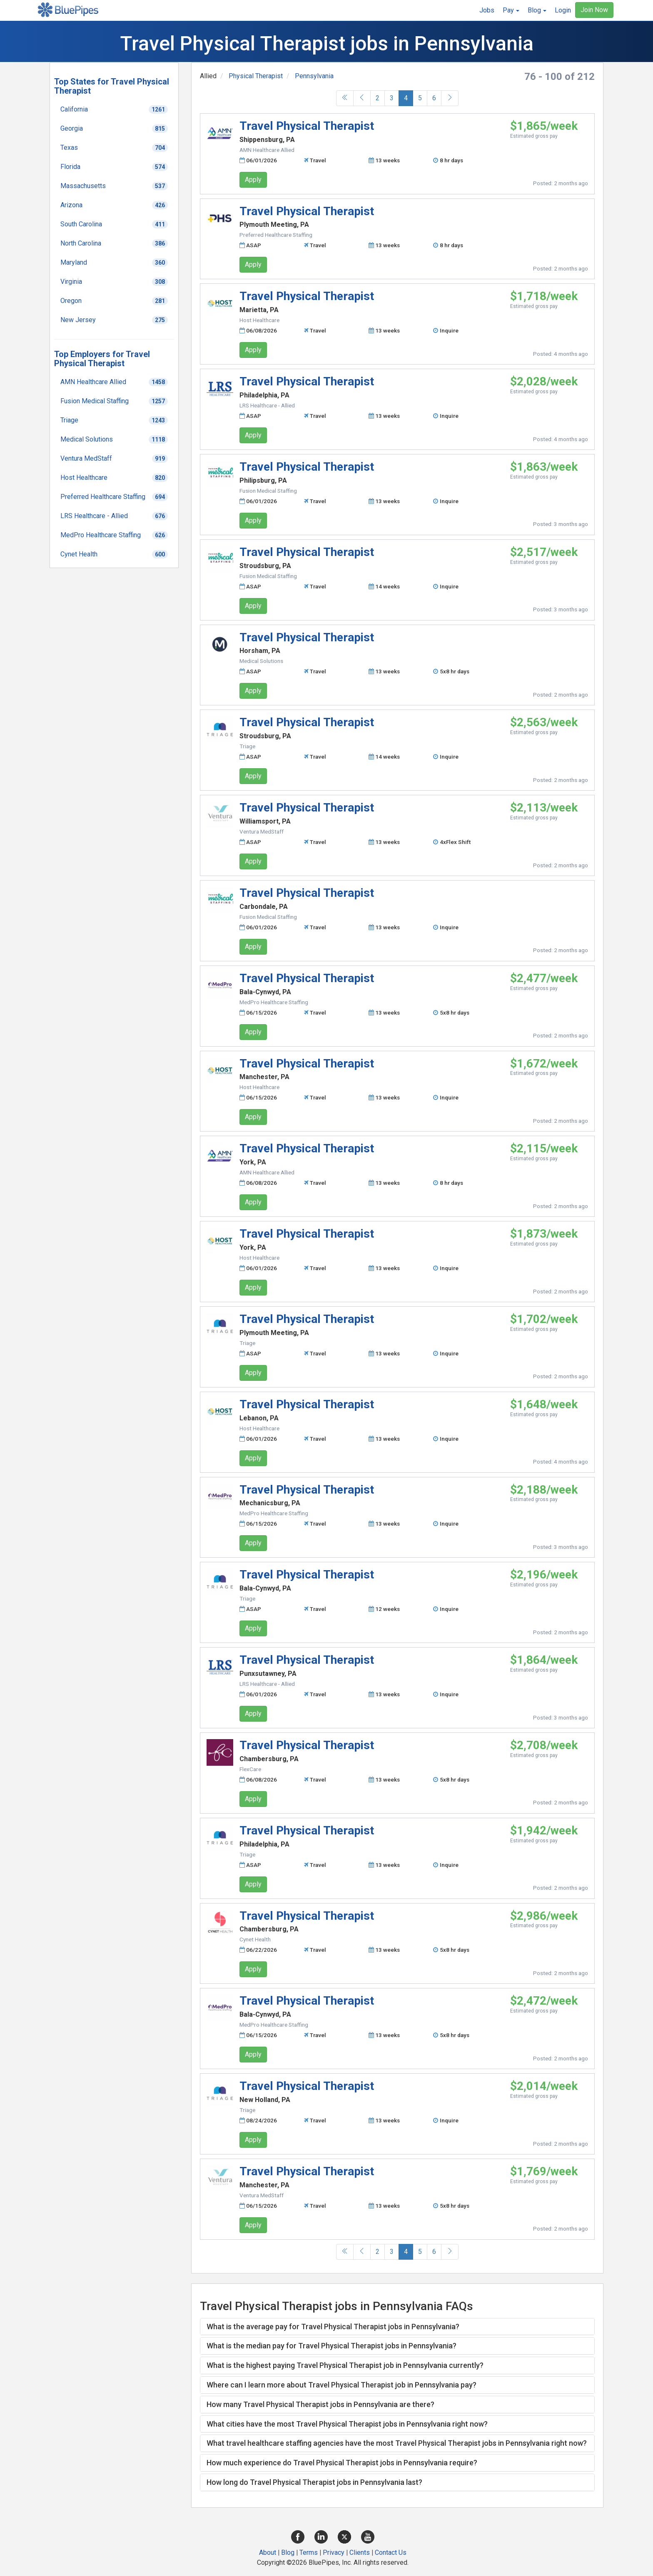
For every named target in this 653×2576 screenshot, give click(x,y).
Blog (287, 2552)
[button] (510, 10)
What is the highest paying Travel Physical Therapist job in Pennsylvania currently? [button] (345, 2365)
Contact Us (390, 2552)
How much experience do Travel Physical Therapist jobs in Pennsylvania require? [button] (342, 2462)
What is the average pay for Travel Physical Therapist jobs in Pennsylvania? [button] (333, 2326)
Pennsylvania (314, 76)
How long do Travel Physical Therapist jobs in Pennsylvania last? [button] (314, 2482)
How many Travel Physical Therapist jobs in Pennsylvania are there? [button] (320, 2404)
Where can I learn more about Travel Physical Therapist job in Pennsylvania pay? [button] (341, 2384)
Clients (359, 2552)
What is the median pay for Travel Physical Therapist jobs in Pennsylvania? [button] (331, 2345)
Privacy (333, 2552)
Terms (308, 2552)
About (267, 2552)
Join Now (594, 10)
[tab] (397, 2326)
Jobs (486, 10)
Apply (253, 180)
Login (563, 10)
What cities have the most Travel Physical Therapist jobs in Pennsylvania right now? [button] (347, 2424)
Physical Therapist (256, 76)
